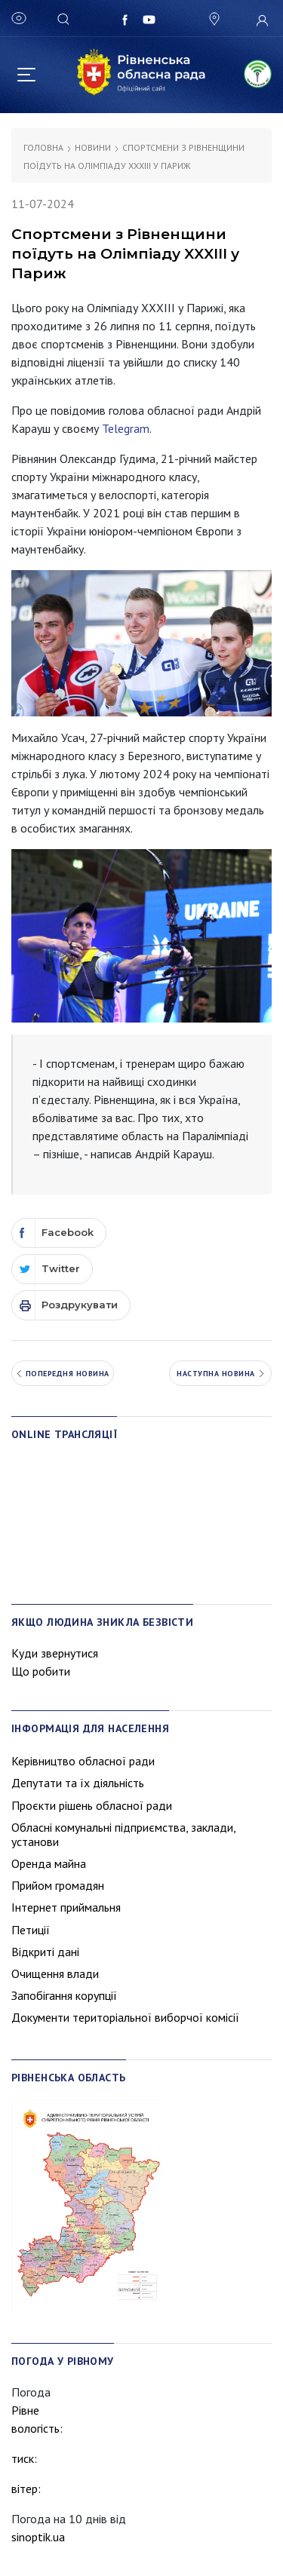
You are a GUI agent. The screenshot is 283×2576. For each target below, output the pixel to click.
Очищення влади (55, 1973)
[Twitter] (52, 1269)
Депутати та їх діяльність (77, 1782)
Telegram (125, 428)
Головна (43, 147)
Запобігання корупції (64, 1995)
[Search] (66, 18)
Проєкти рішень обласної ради (91, 1805)
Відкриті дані (45, 1951)
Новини (93, 147)
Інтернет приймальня (66, 1907)
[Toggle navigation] (26, 72)
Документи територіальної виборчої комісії (125, 2017)
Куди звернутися (54, 1653)
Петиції (30, 1929)
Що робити (40, 1671)
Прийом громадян (57, 1885)
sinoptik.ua (38, 2536)
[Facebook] (58, 1233)
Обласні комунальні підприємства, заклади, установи (123, 1834)
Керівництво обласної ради (83, 1760)
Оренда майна (48, 1863)
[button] (213, 19)
